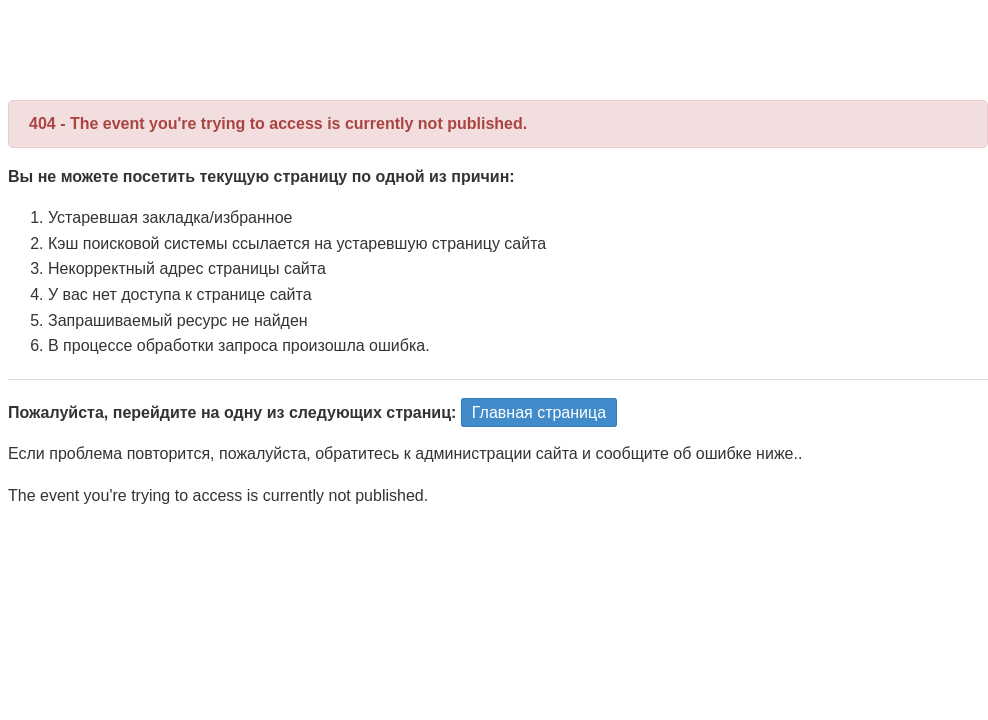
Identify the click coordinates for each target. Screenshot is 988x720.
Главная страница (539, 412)
